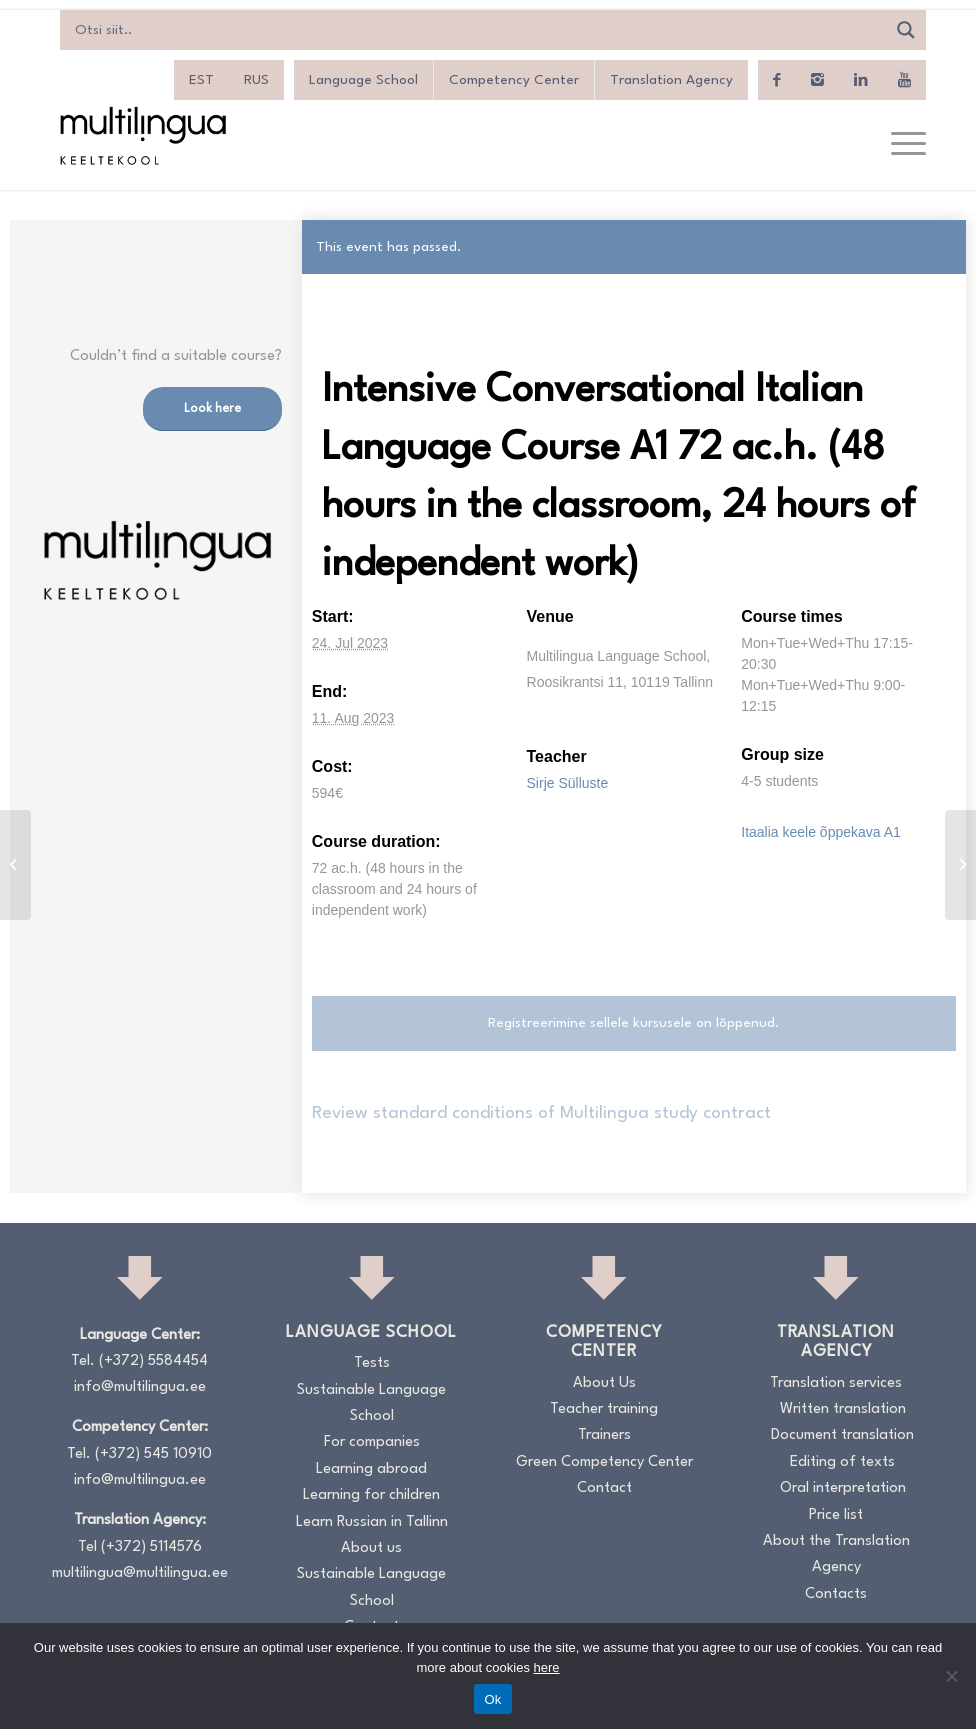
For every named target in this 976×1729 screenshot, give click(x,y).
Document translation (842, 1435)
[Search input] (478, 30)
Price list (836, 1515)
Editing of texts (842, 1462)
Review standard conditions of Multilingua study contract (541, 1113)
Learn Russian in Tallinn (372, 1522)
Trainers (604, 1435)
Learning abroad (371, 1469)
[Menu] (898, 145)
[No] (951, 1676)
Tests (372, 1363)
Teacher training (604, 1409)
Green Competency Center (604, 1462)
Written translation (843, 1409)
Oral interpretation (843, 1488)
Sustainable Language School (371, 1403)
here (547, 1667)
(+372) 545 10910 (153, 1454)
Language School (363, 80)
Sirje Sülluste (568, 783)
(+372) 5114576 (151, 1547)
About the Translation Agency (836, 1554)
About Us (604, 1383)
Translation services (836, 1383)
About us (371, 1548)
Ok (492, 1699)
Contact (604, 1488)
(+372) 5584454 (153, 1361)
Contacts (836, 1594)
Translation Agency (671, 80)
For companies (372, 1442)
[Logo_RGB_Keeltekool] (142, 135)
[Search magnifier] (906, 30)
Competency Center (514, 80)
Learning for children (371, 1495)
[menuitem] (201, 80)
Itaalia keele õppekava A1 (821, 832)
